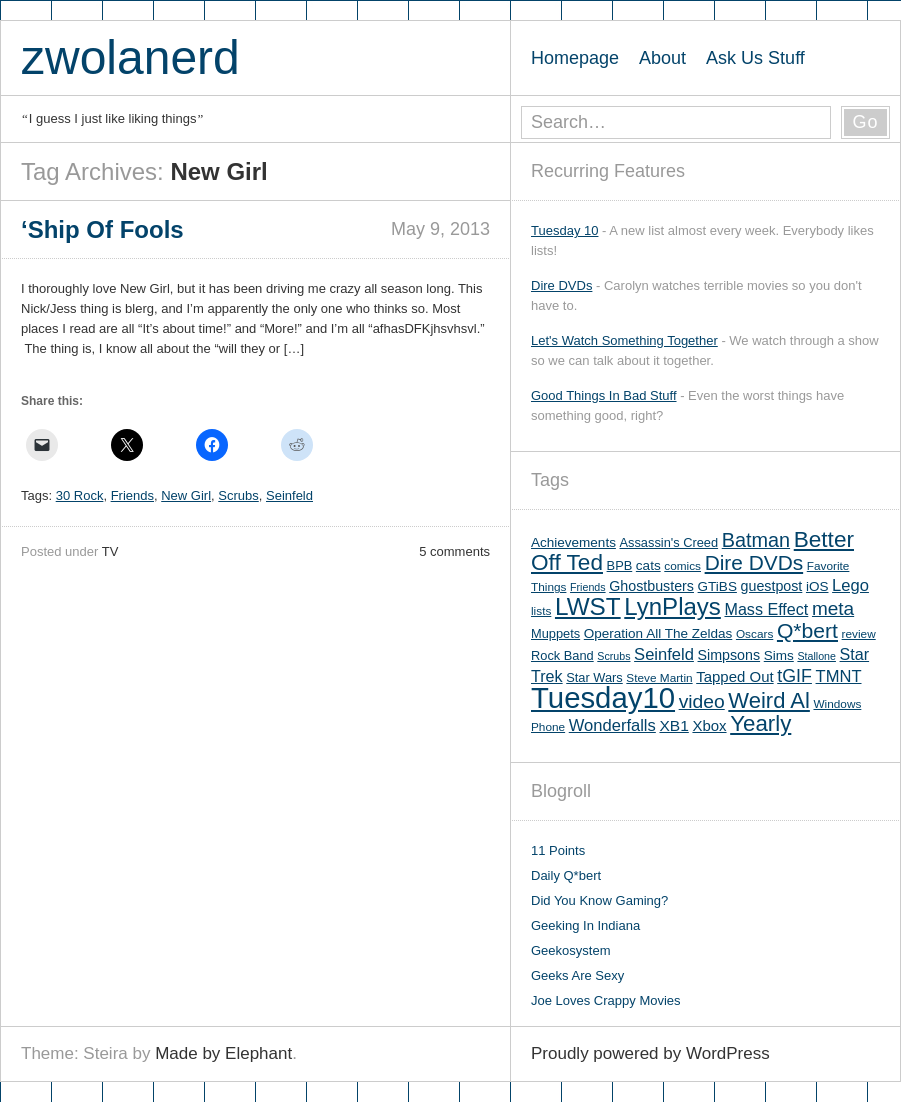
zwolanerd (130, 57)
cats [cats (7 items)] (648, 565)
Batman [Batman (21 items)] (756, 540)
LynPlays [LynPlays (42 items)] (672, 606)
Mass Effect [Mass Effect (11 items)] (766, 609)
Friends (132, 495)
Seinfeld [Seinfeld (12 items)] (664, 654)
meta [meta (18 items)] (833, 608)
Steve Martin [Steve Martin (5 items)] (659, 678)
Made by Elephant (223, 1053)
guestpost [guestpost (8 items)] (772, 586)
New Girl (186, 495)
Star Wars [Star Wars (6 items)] (594, 677)
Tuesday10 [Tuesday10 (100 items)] (603, 697)
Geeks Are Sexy (577, 975)
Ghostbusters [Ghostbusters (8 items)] (651, 586)
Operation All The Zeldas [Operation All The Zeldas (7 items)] (658, 633)
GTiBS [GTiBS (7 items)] (717, 586)
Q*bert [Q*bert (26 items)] (807, 630)
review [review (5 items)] (859, 634)
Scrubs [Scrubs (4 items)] (613, 656)
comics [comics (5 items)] (682, 566)
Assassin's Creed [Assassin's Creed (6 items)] (669, 542)
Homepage (575, 58)
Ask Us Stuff (755, 58)
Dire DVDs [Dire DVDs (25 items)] (754, 562)
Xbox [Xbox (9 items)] (709, 725)
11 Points (558, 850)
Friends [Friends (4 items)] (588, 587)
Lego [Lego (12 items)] (850, 585)
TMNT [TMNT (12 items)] (839, 676)
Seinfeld (289, 495)
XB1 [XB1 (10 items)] (673, 725)
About (662, 58)
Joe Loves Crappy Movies (606, 1000)
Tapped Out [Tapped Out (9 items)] (734, 676)
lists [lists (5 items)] (541, 611)
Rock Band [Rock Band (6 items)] (562, 655)
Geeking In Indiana (585, 925)
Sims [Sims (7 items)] (779, 655)
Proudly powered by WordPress (650, 1053)
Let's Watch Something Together (624, 340)
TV (110, 551)
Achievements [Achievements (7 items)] (573, 542)
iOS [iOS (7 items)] (817, 586)
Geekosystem (570, 950)
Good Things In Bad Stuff (604, 395)
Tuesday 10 (564, 230)
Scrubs (238, 495)
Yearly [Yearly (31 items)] (760, 723)
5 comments (454, 551)
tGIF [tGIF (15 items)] (794, 676)
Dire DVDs (561, 285)
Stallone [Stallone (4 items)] (816, 656)
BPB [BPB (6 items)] (620, 565)
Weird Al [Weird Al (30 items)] (769, 700)
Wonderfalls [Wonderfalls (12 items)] (612, 725)
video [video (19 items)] (702, 701)
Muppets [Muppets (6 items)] (555, 633)
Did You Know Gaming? (599, 900)
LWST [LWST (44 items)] (588, 606)
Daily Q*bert (566, 875)
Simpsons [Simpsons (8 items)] (729, 655)
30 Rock (80, 495)
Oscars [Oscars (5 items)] (754, 634)
